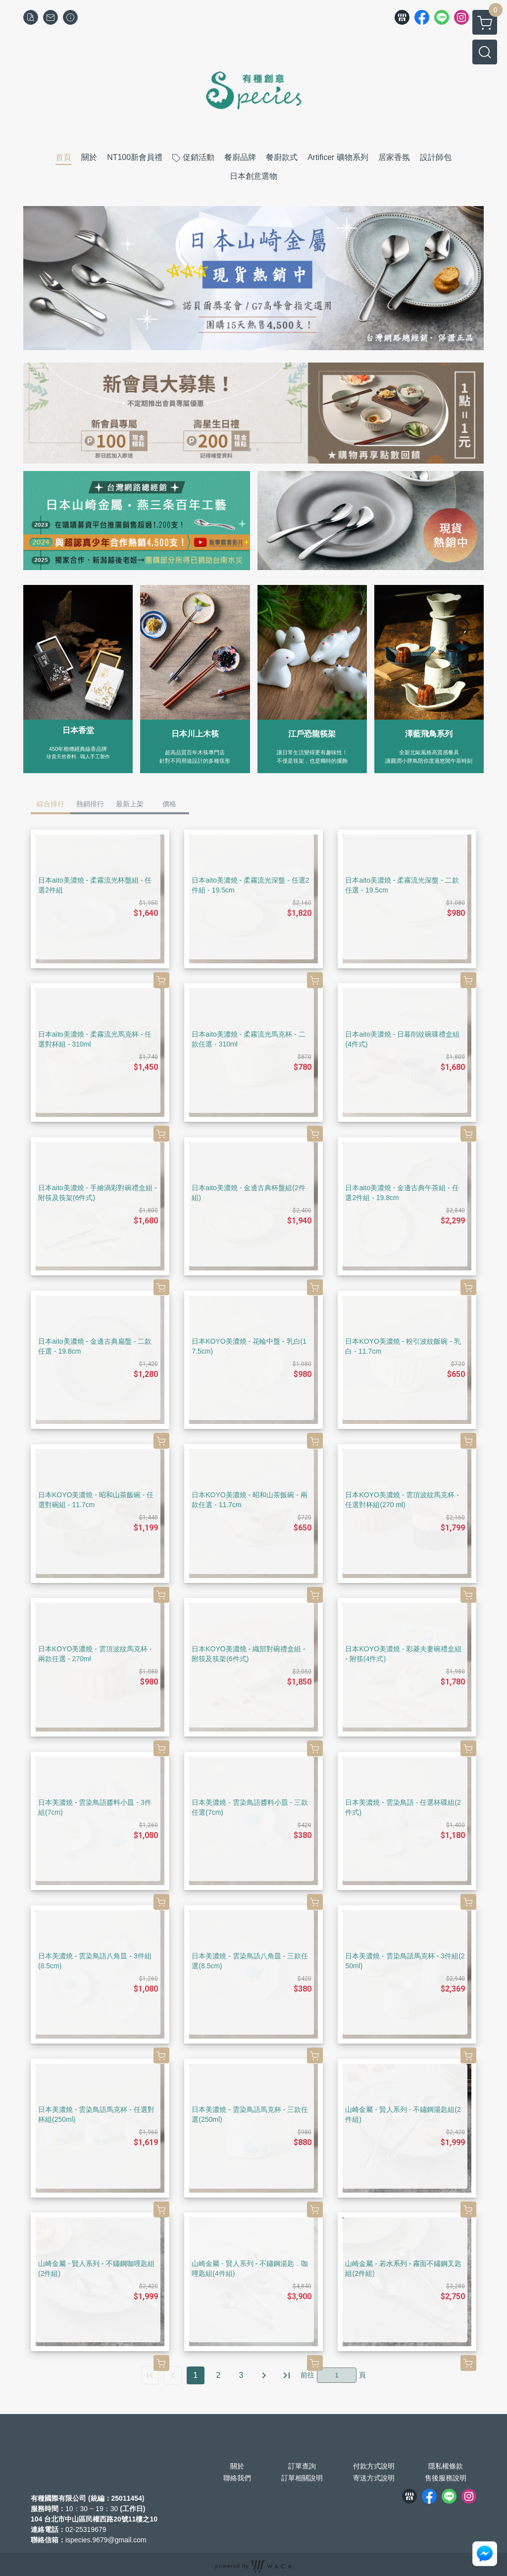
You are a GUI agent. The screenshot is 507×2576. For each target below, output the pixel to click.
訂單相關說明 (302, 2477)
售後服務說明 (445, 2477)
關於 (237, 2466)
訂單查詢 (302, 2466)
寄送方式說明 (374, 2477)
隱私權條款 (445, 2466)
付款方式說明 (374, 2466)
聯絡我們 (237, 2477)
